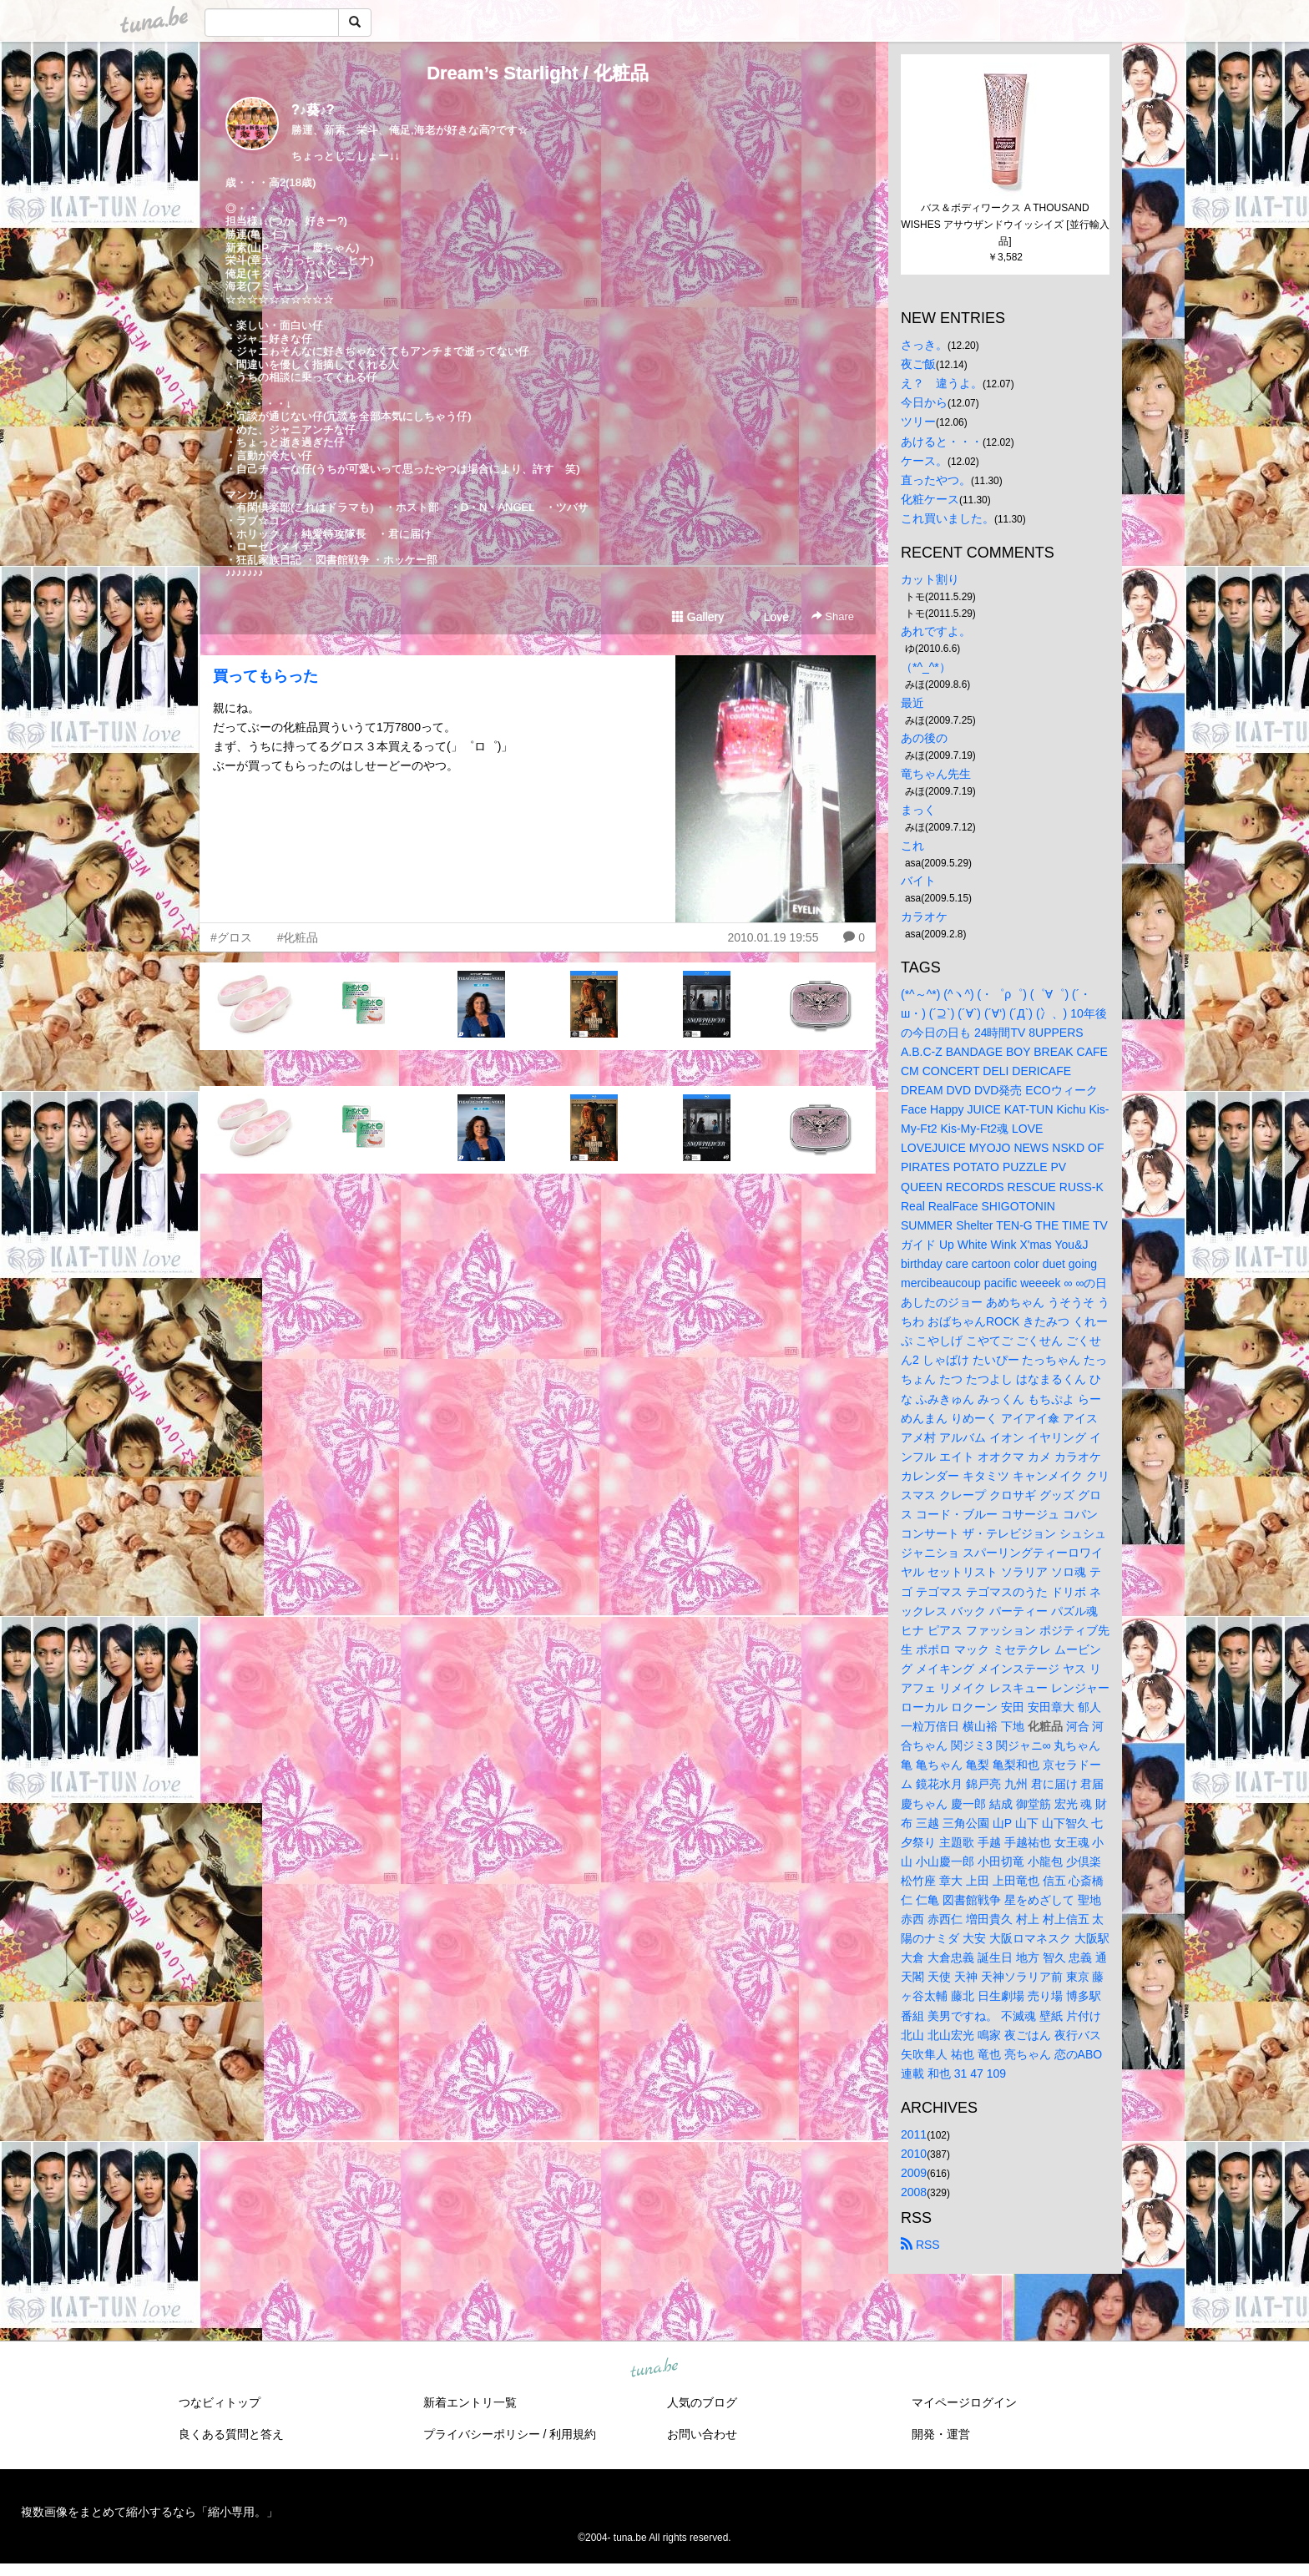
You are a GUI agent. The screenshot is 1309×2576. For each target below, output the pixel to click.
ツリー (918, 421)
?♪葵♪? (313, 110)
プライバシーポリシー (481, 2434)
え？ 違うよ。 (942, 383)
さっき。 (924, 344)
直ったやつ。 (936, 480)
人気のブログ (702, 2402)
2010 (914, 2153)
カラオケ (924, 916)
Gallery (698, 617)
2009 (914, 2172)
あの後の (924, 738)
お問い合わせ (702, 2434)
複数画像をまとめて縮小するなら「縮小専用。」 (149, 2511)
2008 (914, 2192)
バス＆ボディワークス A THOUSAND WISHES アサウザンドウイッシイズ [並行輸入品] (1005, 224)
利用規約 (572, 2434)
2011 (914, 2134)
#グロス (231, 937)
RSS (920, 2244)
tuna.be (654, 2369)
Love (769, 617)
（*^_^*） (926, 667)
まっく (918, 809)
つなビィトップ (219, 2402)
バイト (918, 880)
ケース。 (924, 460)
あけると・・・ (942, 441)
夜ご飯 (918, 364)
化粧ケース (930, 499)
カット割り (930, 579)
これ (912, 845)
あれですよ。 (936, 631)
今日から (924, 402)
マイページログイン (964, 2402)
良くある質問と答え (231, 2434)
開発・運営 (941, 2434)
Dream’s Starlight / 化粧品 (538, 73)
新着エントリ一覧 (470, 2402)
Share (832, 616)
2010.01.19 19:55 (772, 937)
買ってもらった (265, 676)
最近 (912, 703)
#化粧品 (298, 937)
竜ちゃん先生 (936, 773)
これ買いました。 (947, 518)
